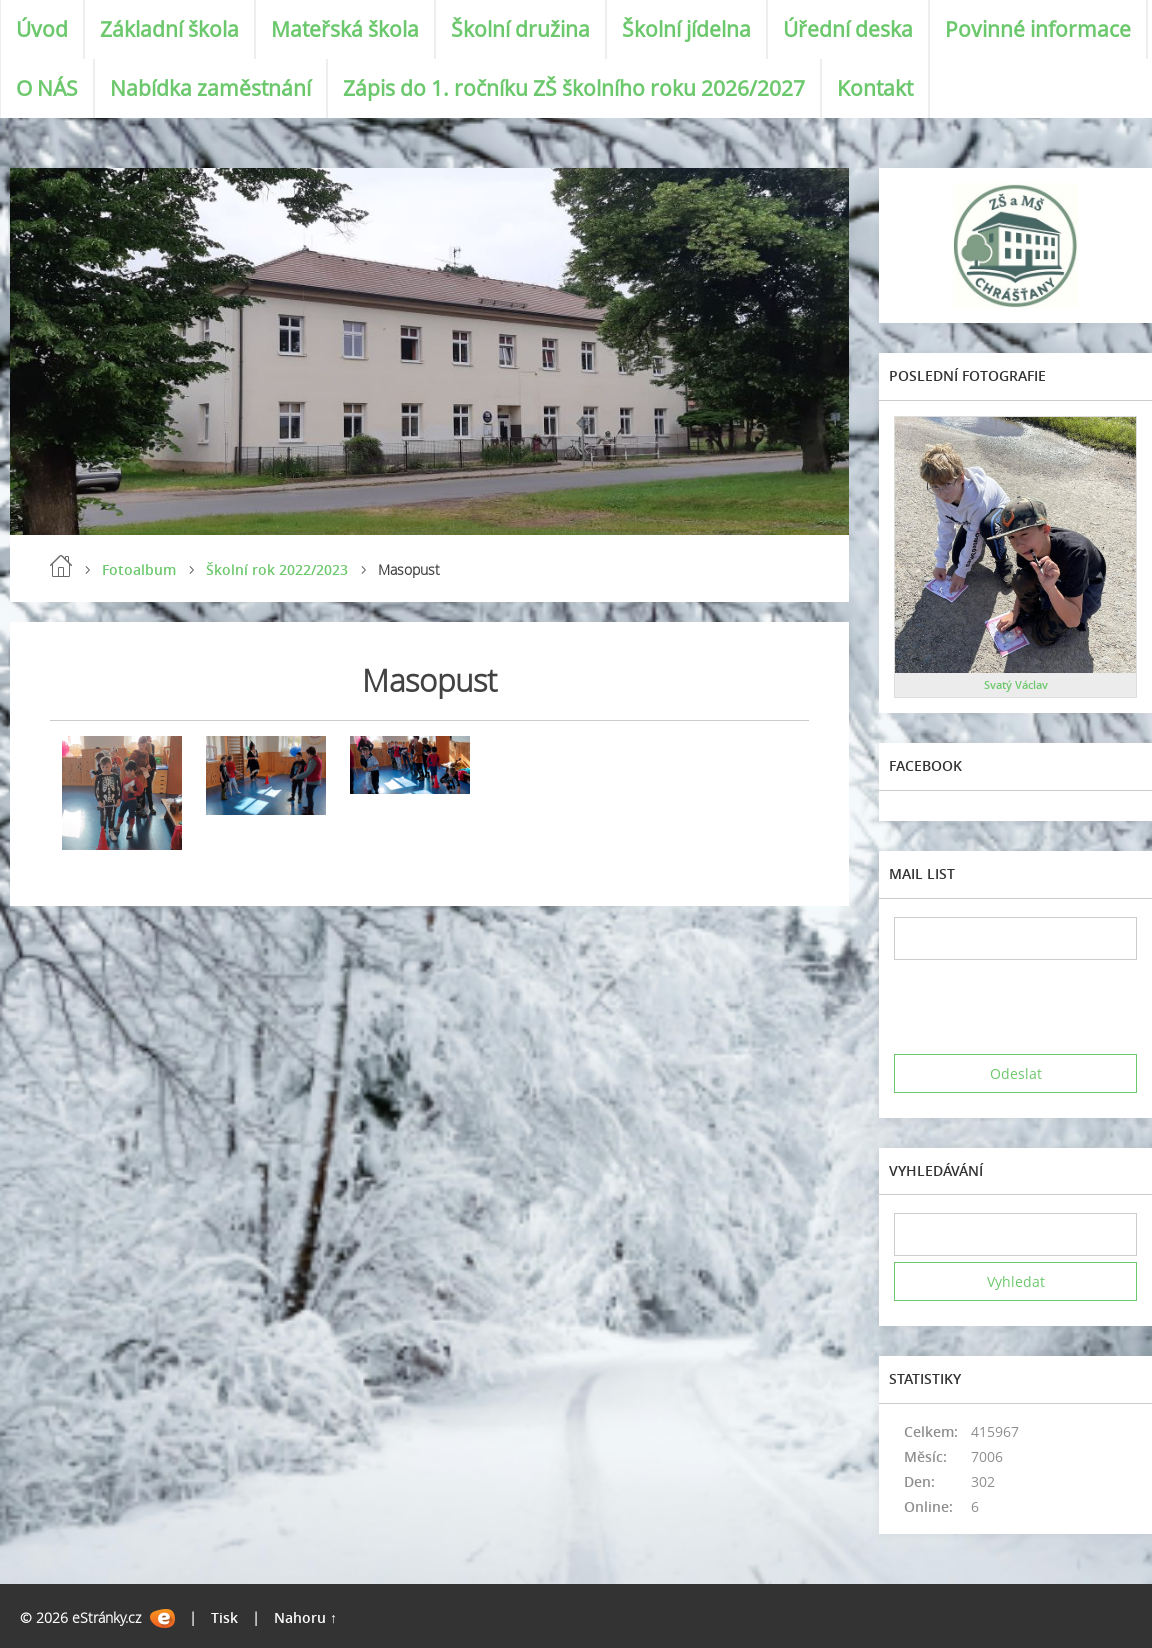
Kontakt (875, 88)
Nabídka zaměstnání (210, 88)
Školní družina (520, 29)
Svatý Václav (1016, 684)
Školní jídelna (686, 29)
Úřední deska (848, 29)
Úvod (42, 29)
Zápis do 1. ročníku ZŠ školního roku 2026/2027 (574, 88)
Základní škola (169, 29)
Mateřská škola (345, 29)
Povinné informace (1038, 29)
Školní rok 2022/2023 (277, 569)
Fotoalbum (139, 569)
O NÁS (47, 88)
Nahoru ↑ (305, 1617)
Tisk (224, 1617)
